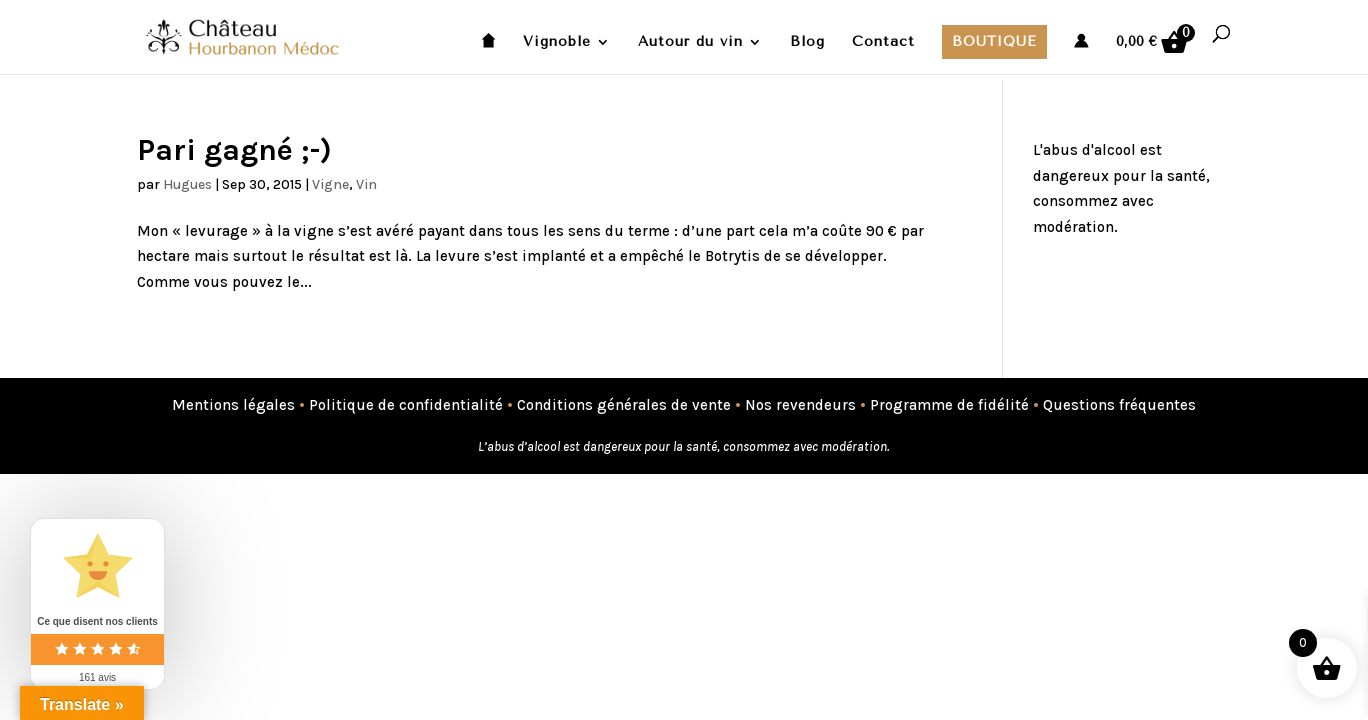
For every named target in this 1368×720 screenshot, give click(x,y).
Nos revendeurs (800, 405)
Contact (883, 42)
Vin (366, 184)
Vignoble (557, 42)
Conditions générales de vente (624, 405)
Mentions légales (233, 405)
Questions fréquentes (1119, 405)
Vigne (330, 184)
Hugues (187, 184)
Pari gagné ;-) (234, 150)
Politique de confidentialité (406, 405)
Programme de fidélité (949, 405)
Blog (807, 42)
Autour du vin (690, 42)
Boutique (994, 41)
